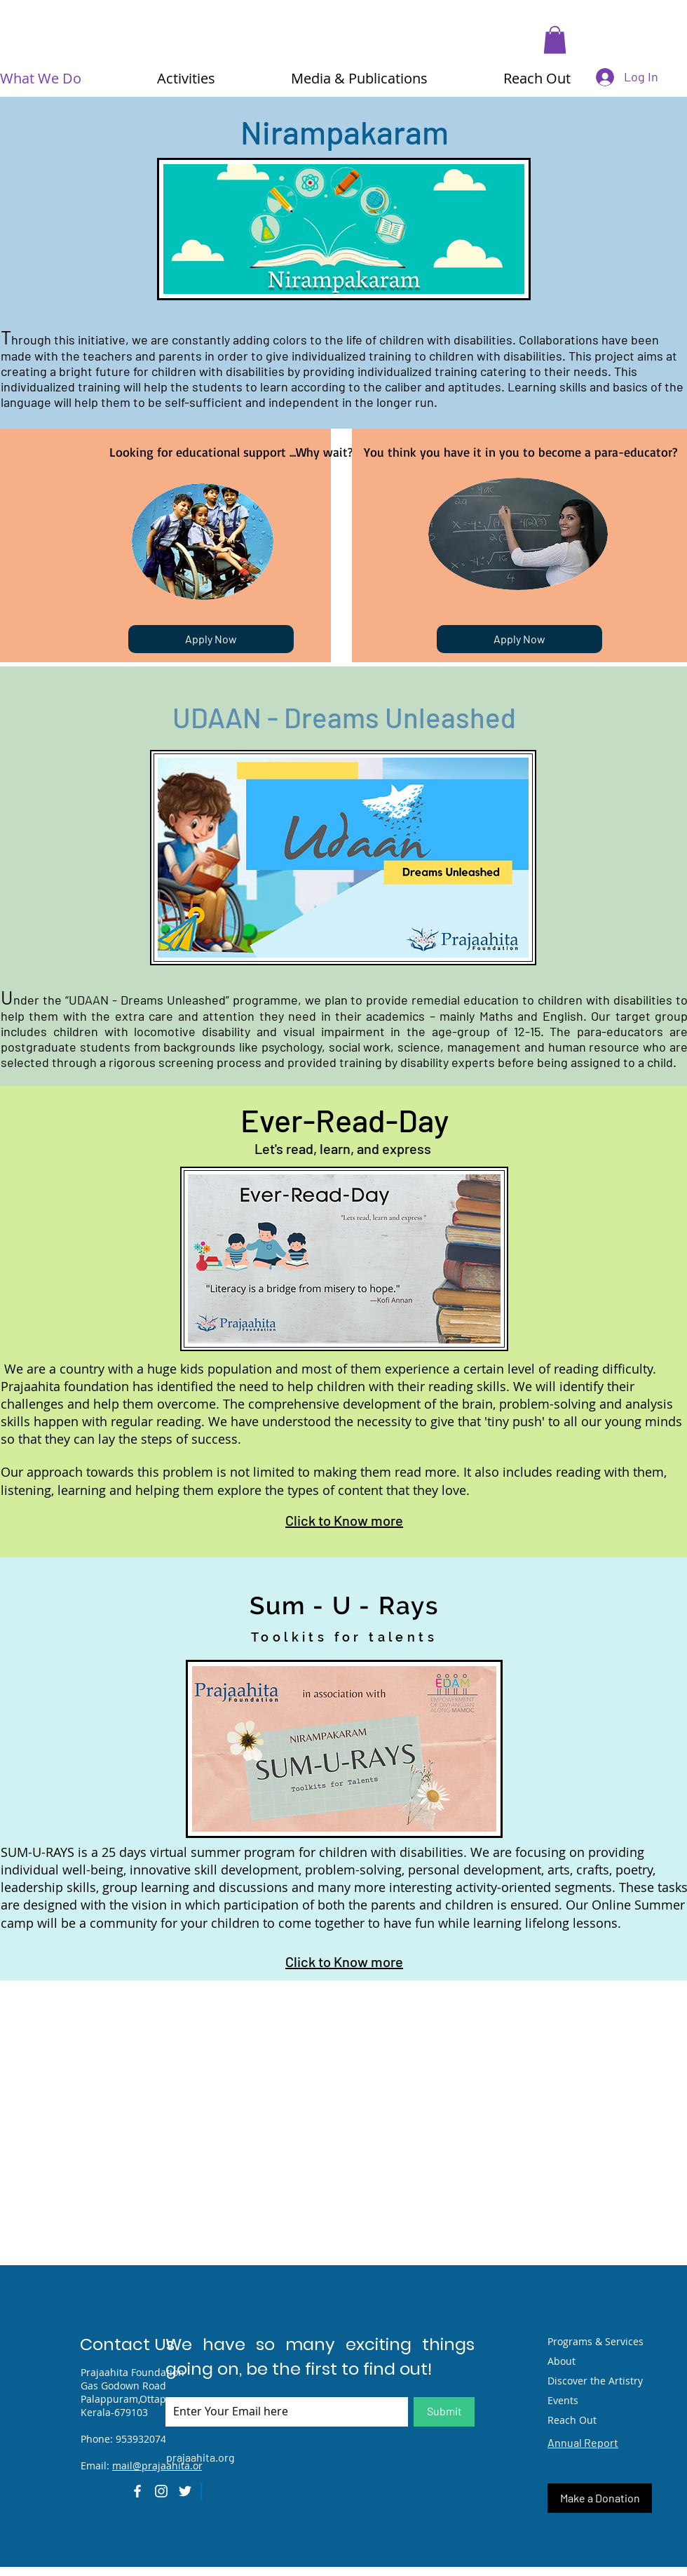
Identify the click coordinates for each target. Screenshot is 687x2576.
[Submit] (444, 2412)
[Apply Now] (211, 639)
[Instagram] (161, 2491)
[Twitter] (185, 2491)
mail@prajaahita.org (160, 2465)
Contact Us (127, 2344)
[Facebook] (137, 2491)
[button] (554, 39)
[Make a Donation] (599, 2498)
